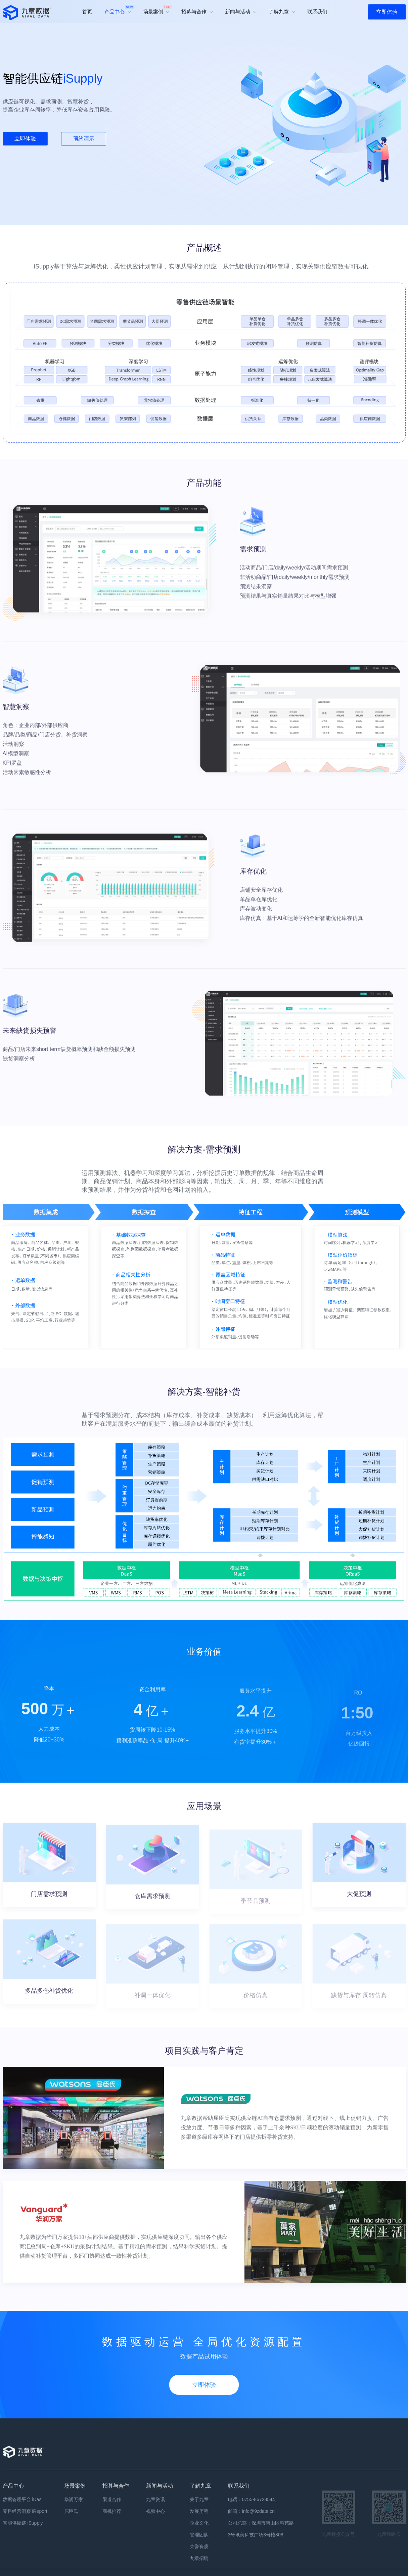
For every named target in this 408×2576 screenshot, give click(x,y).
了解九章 (282, 11)
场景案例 (158, 9)
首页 (87, 11)
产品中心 (119, 9)
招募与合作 (197, 11)
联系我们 (317, 11)
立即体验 (387, 12)
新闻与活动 (241, 11)
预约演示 (83, 138)
